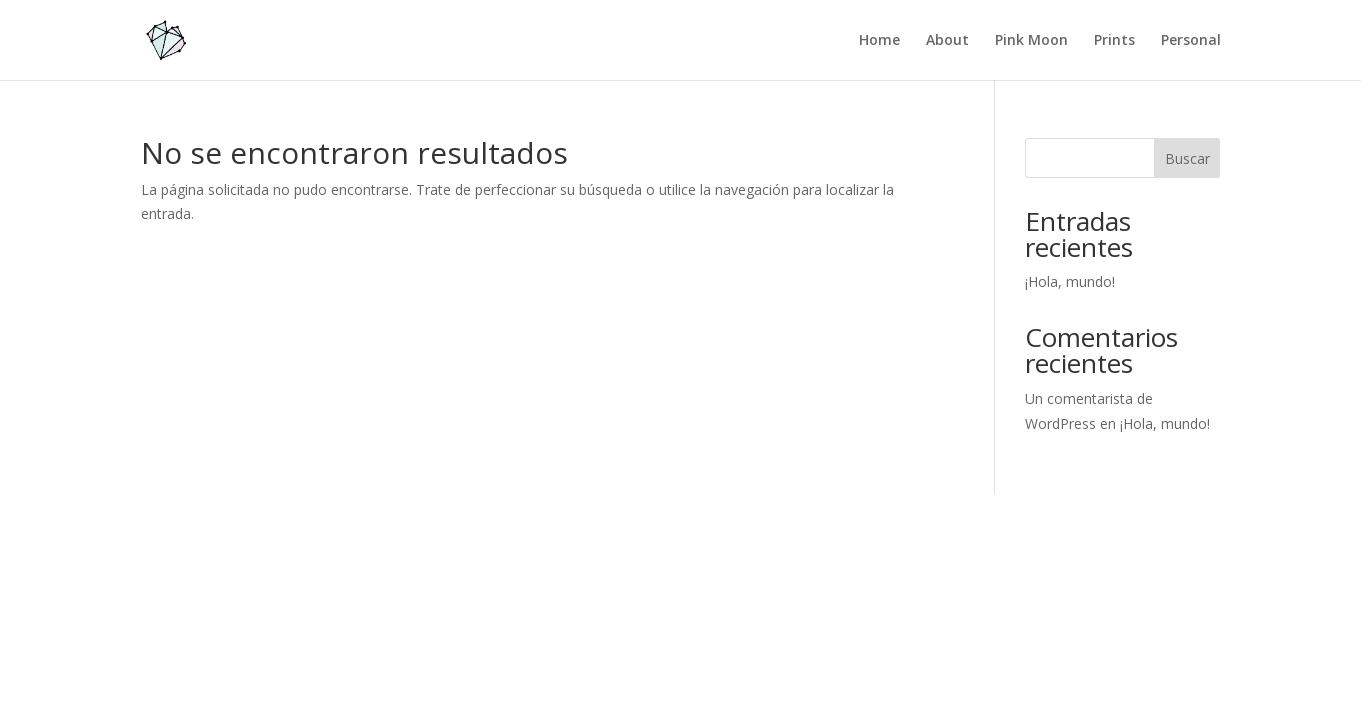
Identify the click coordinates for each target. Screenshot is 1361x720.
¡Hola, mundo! (1070, 281)
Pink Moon (1031, 41)
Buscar (1187, 158)
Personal (1191, 41)
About (947, 41)
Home (879, 41)
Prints (1114, 41)
